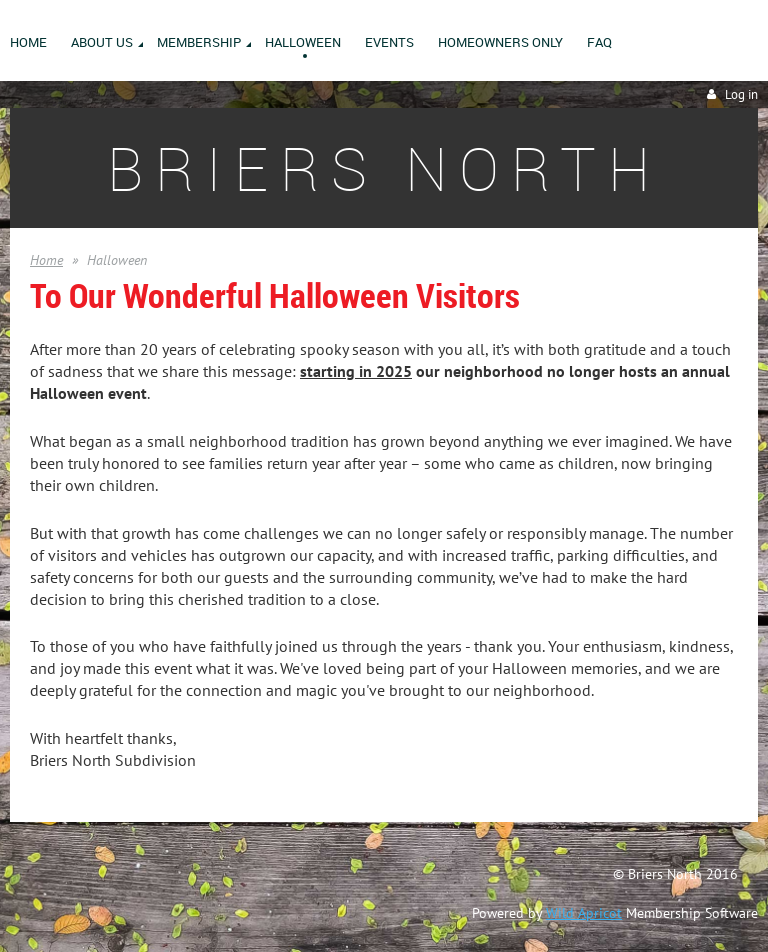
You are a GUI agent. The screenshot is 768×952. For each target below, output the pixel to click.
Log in (741, 94)
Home (46, 260)
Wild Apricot (584, 913)
